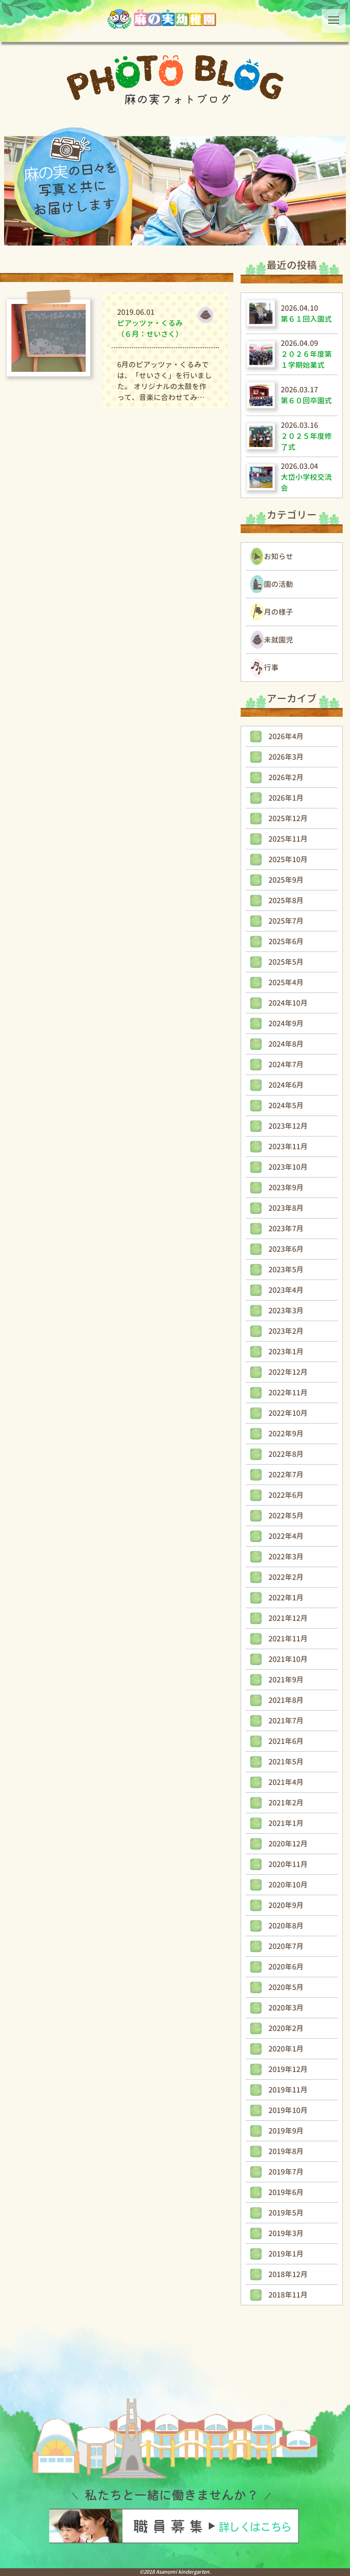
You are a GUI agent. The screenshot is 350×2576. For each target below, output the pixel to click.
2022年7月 (286, 1475)
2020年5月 (286, 1987)
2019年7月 (286, 2172)
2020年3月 (286, 2008)
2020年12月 (288, 1844)
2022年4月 (286, 1536)
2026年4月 (286, 736)
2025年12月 (288, 818)
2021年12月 (288, 1618)
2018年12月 (288, 2274)
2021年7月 (286, 1721)
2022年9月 (286, 1434)
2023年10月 (288, 1167)
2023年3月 (286, 1311)
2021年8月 (286, 1700)
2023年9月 (286, 1188)
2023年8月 (286, 1208)
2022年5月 (286, 1516)
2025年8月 (286, 900)
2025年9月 (286, 880)
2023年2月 (286, 1331)
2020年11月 (288, 1864)
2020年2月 (286, 2028)
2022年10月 (288, 1413)
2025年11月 (288, 839)
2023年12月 (288, 1126)
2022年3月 (286, 1557)
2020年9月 (286, 1905)
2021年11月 (288, 1639)
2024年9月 (286, 1023)
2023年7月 (286, 1229)
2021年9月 (286, 1680)
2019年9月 (286, 2131)
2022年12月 (288, 1372)
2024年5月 (286, 1105)
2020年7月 (286, 1946)
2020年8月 (286, 1926)
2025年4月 (286, 982)
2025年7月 (286, 921)
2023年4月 (286, 1290)
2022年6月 (286, 1495)
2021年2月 (286, 1803)
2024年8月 (286, 1044)
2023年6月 (286, 1249)
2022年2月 (286, 1577)
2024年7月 (286, 1064)
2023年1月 (286, 1352)
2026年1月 (286, 798)
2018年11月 (288, 2295)
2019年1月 (286, 2254)
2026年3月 (286, 757)
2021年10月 (288, 1659)
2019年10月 (288, 2110)
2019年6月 (286, 2192)
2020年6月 (286, 1967)
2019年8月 (286, 2151)
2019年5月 (286, 2213)
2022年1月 (286, 1598)
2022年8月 (286, 1454)
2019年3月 (286, 2233)
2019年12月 (288, 2069)
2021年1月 (286, 1823)
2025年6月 (286, 941)
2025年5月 (286, 962)
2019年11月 (288, 2090)
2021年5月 (286, 1762)
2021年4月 (286, 1782)
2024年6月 (286, 1085)
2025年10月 (288, 859)
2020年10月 (288, 1885)
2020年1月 (286, 2049)
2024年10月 (288, 1003)
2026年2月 (286, 777)
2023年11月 (288, 1146)
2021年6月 (286, 1741)
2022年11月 (288, 1393)
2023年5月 (286, 1270)
